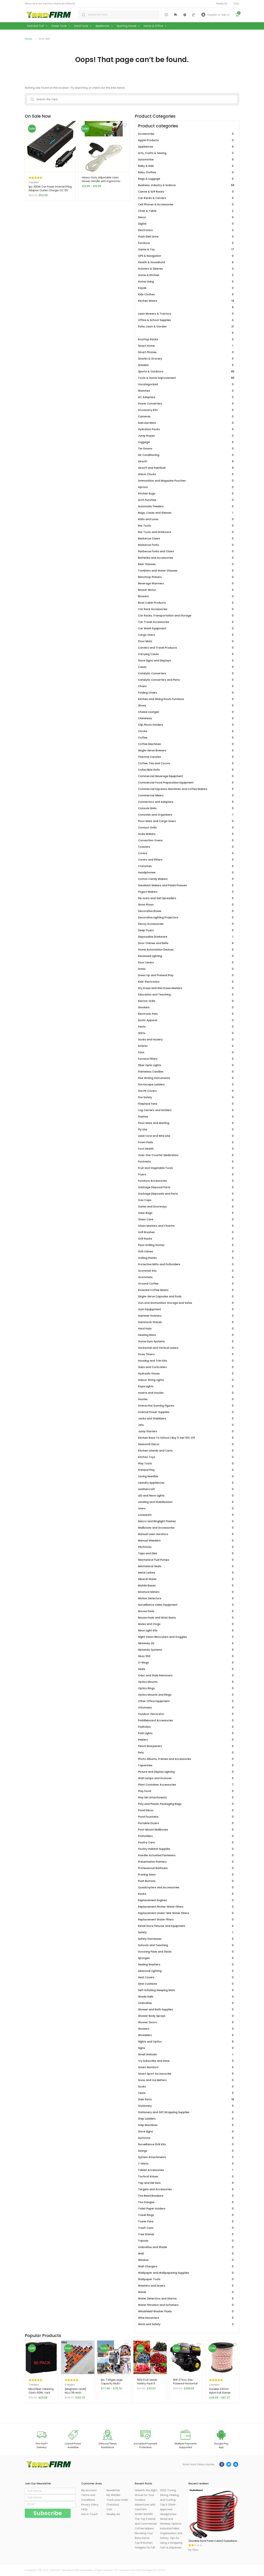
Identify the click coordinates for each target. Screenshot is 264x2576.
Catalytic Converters (186, 673)
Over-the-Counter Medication (186, 1155)
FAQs (236, 3)
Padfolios (186, 1727)
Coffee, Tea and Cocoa (186, 763)
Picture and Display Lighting (186, 1772)
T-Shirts (186, 2163)
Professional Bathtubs (186, 1868)
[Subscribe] (48, 2513)
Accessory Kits (186, 410)
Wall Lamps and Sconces (186, 1778)
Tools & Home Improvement (186, 378)
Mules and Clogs (186, 1624)
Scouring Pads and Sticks (186, 1952)
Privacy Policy (89, 2504)
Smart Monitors (186, 2067)
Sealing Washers (186, 1964)
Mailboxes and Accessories (186, 1528)
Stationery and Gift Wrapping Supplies (186, 2112)
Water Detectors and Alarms (186, 2298)
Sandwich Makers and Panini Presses (186, 885)
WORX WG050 (144, 2514)
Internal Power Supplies (186, 1412)
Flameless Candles (186, 1072)
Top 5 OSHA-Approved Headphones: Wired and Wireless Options (170, 2514)
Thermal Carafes (186, 757)
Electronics (186, 230)
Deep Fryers (186, 930)
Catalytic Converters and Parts (186, 680)
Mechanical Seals (186, 1566)
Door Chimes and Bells (186, 943)
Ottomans (186, 1707)
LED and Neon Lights (186, 1495)
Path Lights (186, 1733)
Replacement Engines (186, 1900)
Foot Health (186, 1149)
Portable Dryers (186, 1823)
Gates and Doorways (186, 1206)
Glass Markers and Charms (186, 1226)
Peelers (186, 1740)
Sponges (186, 1958)
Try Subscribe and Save (186, 2061)
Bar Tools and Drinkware (186, 532)
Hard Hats (186, 1328)
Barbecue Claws (186, 538)
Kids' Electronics (186, 982)
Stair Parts (186, 2099)
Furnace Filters (186, 1059)
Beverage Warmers (186, 583)
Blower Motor (186, 590)
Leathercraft (186, 1489)
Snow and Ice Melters (186, 2080)
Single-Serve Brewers (186, 750)
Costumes (186, 866)
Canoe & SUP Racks (186, 191)
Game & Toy (186, 249)
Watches (186, 391)
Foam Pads (186, 1142)
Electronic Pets (186, 1014)
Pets (186, 1752)
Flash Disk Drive (186, 236)
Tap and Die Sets (186, 2183)
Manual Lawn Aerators (186, 1534)
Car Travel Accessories (186, 622)
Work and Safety (186, 2324)
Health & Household (186, 262)
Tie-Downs (186, 448)
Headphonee (186, 872)
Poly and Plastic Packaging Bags (186, 1804)
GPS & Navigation (186, 256)
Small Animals (186, 2054)
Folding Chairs (186, 693)
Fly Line (186, 1129)
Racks (186, 1894)
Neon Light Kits (186, 1630)
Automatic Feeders (186, 506)
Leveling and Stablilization (186, 1502)
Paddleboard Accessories (186, 1720)
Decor (186, 217)
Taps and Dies (186, 1553)
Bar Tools (186, 526)
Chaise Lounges (186, 712)
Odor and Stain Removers (186, 1675)
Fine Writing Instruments (186, 1078)
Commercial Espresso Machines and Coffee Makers (186, 789)
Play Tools (186, 1463)
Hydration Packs (186, 429)
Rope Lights (186, 1386)
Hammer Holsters (186, 1316)
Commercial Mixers (186, 795)
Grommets (186, 1277)
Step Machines (186, 2125)
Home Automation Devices (186, 949)
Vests (186, 2093)
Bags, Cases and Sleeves (186, 513)
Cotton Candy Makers (186, 879)
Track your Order (117, 2500)
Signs (186, 2048)
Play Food (186, 1791)
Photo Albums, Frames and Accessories (186, 1759)
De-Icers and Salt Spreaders (186, 898)
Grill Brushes (186, 1232)
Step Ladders (186, 2119)
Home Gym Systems (186, 1341)
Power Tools (61, 26)
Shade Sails (186, 1996)
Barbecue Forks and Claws (186, 551)
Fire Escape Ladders (186, 1084)
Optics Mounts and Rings (186, 1695)
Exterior (186, 1046)
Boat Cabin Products (186, 603)
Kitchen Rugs (186, 493)
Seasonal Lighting (186, 1971)
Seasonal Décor (186, 1444)
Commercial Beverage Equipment (186, 776)
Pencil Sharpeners (186, 1746)
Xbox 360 (186, 1656)
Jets (186, 1425)
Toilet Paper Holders (186, 2208)
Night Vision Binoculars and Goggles (186, 1637)
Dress (186, 969)
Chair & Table (186, 211)
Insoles (186, 1399)
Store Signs (186, 2131)
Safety (186, 1932)
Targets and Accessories (186, 2189)
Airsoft (186, 461)
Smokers (186, 1007)
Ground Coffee (186, 1283)
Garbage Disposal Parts (186, 1187)
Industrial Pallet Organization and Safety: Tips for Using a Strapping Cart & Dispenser (171, 2538)
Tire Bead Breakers (186, 2196)
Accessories (186, 134)
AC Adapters (186, 397)
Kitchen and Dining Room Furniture (186, 699)
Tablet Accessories (186, 2170)
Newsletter (113, 2490)
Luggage (186, 442)
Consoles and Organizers (186, 815)
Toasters (186, 847)
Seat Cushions (186, 1984)
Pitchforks (186, 1547)
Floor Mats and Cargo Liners (186, 821)
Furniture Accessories (186, 1181)
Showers (186, 2029)
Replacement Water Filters (186, 1919)
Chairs (186, 686)
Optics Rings (186, 1688)
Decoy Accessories (186, 924)
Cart (109, 2509)
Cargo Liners (186, 635)
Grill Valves (186, 1251)
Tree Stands (186, 2234)
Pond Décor (186, 1810)
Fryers (186, 1174)
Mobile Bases (186, 1585)
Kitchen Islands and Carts (186, 1450)
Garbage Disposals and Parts (186, 1194)
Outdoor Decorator (186, 1714)
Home (28, 39)
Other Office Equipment (186, 1701)
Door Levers (186, 962)
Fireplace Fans (186, 1104)
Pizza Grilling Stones (186, 1245)
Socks (186, 2086)
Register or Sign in (215, 14)
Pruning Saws (186, 1874)
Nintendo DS (186, 1643)
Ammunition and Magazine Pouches (186, 481)
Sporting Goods (128, 26)
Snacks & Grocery (186, 358)
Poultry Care (186, 1842)
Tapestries (186, 1765)
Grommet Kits (186, 1271)
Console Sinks (186, 808)
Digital (186, 224)
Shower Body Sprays (186, 2016)
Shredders (186, 2035)
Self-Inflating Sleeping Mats (186, 1990)
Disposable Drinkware (186, 937)
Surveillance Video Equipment (186, 1605)
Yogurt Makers (186, 892)
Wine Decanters (186, 2318)
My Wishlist (113, 2495)
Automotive (186, 159)
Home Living (186, 281)
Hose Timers (186, 1354)
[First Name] (50, 2491)
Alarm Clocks (186, 474)
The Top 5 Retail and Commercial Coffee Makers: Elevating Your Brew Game (146, 2528)
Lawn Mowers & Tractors (186, 314)
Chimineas (186, 718)
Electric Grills (186, 1001)
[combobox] (118, 15)
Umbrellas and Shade (186, 2247)
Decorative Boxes (186, 911)
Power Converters (186, 403)
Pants (186, 1027)
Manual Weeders (186, 1540)
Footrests (186, 1161)
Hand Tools (83, 26)
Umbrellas (186, 2003)
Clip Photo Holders (186, 725)
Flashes (186, 1116)
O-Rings (186, 1662)
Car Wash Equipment (186, 628)
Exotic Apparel (186, 1020)
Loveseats (186, 1515)
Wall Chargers (186, 2266)
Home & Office (155, 26)
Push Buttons (186, 1881)
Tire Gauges (186, 2202)
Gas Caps (186, 1200)
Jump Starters (186, 1431)
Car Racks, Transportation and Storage (186, 615)
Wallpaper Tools (186, 2279)
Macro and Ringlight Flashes (186, 1521)
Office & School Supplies (186, 320)
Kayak (186, 288)
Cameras (186, 416)
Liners (186, 1508)
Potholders (186, 1836)
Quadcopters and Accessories (186, 1887)
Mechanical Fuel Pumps (186, 1560)
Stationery (186, 2106)
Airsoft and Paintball (186, 468)
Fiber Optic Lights (186, 1065)
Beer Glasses (186, 564)
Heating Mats (186, 1335)
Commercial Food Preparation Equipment (186, 782)
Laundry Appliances (186, 1483)
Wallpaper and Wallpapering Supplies (186, 2273)
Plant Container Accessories (186, 1785)
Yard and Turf (37, 26)
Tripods (186, 2241)
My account (89, 2490)
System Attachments (186, 2157)
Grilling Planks (186, 1258)
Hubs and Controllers (186, 1367)
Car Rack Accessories (186, 609)
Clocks (186, 731)
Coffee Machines (186, 744)
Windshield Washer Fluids (186, 2311)
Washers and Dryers (186, 2286)
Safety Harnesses (186, 1939)
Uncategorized (186, 384)
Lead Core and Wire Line (186, 1136)
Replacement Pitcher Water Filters (186, 1907)
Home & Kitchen (186, 275)
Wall (186, 2253)
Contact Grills (186, 827)
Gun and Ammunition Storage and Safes (186, 1303)
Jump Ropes (186, 436)
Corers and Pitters (186, 860)
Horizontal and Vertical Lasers (186, 1348)
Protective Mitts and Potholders (186, 1264)
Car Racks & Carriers (186, 198)
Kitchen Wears (186, 304)
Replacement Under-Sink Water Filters (186, 1913)
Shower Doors (186, 2022)
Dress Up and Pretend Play (186, 975)
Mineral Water (186, 1579)
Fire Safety (186, 1097)
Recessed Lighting (186, 956)
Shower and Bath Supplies (186, 2009)
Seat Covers (186, 1977)
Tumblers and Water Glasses (186, 570)
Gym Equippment (186, 1309)
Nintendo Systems (186, 1650)
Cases (186, 667)
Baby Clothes (186, 172)
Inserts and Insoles (186, 1393)
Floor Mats (186, 641)
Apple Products (186, 140)
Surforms (186, 2138)
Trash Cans (186, 2228)
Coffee (186, 737)
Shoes (186, 705)
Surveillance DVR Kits (186, 2144)
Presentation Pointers (186, 1862)
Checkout (113, 2504)
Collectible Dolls (186, 770)
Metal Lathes (186, 1573)
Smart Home (186, 346)
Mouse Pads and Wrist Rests (186, 1617)
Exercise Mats (186, 423)
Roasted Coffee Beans (186, 1290)
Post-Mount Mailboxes (186, 1829)
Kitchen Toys (186, 1457)
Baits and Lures (186, 519)
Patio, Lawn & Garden (186, 329)
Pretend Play (186, 1470)
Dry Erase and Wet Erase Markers (186, 988)
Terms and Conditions (88, 2497)
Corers (186, 853)
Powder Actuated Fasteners (186, 1855)
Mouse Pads (186, 1611)
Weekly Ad (221, 3)
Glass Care (186, 1219)
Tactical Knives (186, 2176)
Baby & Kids (186, 166)
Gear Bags (186, 1213)
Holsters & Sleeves (186, 269)
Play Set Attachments (186, 1797)
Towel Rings (186, 2215)
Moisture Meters (186, 1592)
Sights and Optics (186, 2041)
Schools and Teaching (186, 1945)
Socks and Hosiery (186, 1039)
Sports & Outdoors (186, 371)
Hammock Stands (186, 1322)
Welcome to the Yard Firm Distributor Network (50, 3)
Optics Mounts (186, 1682)
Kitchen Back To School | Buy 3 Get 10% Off (186, 1438)
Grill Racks (186, 1239)
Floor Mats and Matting (186, 1123)
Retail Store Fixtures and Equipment (186, 1926)
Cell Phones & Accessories (186, 204)
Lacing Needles (186, 1476)
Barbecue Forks (186, 545)
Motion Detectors (186, 1598)
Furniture (186, 243)
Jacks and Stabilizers (186, 1418)
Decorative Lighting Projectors (186, 917)
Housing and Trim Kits (186, 1361)
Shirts (186, 1033)
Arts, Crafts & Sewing (186, 153)
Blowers (186, 596)
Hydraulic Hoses (186, 1373)
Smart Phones (186, 352)
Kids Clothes (186, 294)
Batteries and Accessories (186, 558)
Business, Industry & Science (186, 185)
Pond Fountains (186, 1817)
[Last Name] (50, 2498)
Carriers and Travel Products (186, 648)
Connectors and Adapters (186, 802)
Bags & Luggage (186, 179)
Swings (186, 2151)
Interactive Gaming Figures (186, 1406)
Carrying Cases (186, 654)
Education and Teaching (186, 994)
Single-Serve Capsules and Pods (186, 1296)
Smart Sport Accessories (186, 2074)
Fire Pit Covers (186, 1091)
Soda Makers (186, 834)
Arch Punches (186, 500)
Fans (186, 1052)
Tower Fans (186, 2221)
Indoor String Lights (186, 1380)
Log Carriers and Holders (186, 1110)
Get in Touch (89, 2514)
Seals (186, 1669)
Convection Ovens (186, 840)
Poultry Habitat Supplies (186, 1849)
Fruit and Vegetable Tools (186, 1168)
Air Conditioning (186, 455)
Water (186, 2292)
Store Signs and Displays (186, 660)
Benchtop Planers (186, 577)
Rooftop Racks (186, 339)
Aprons (186, 487)
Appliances (104, 26)
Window (186, 2260)
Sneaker (186, 365)
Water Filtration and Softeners (186, 2305)
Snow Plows (186, 904)
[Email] (50, 2504)
